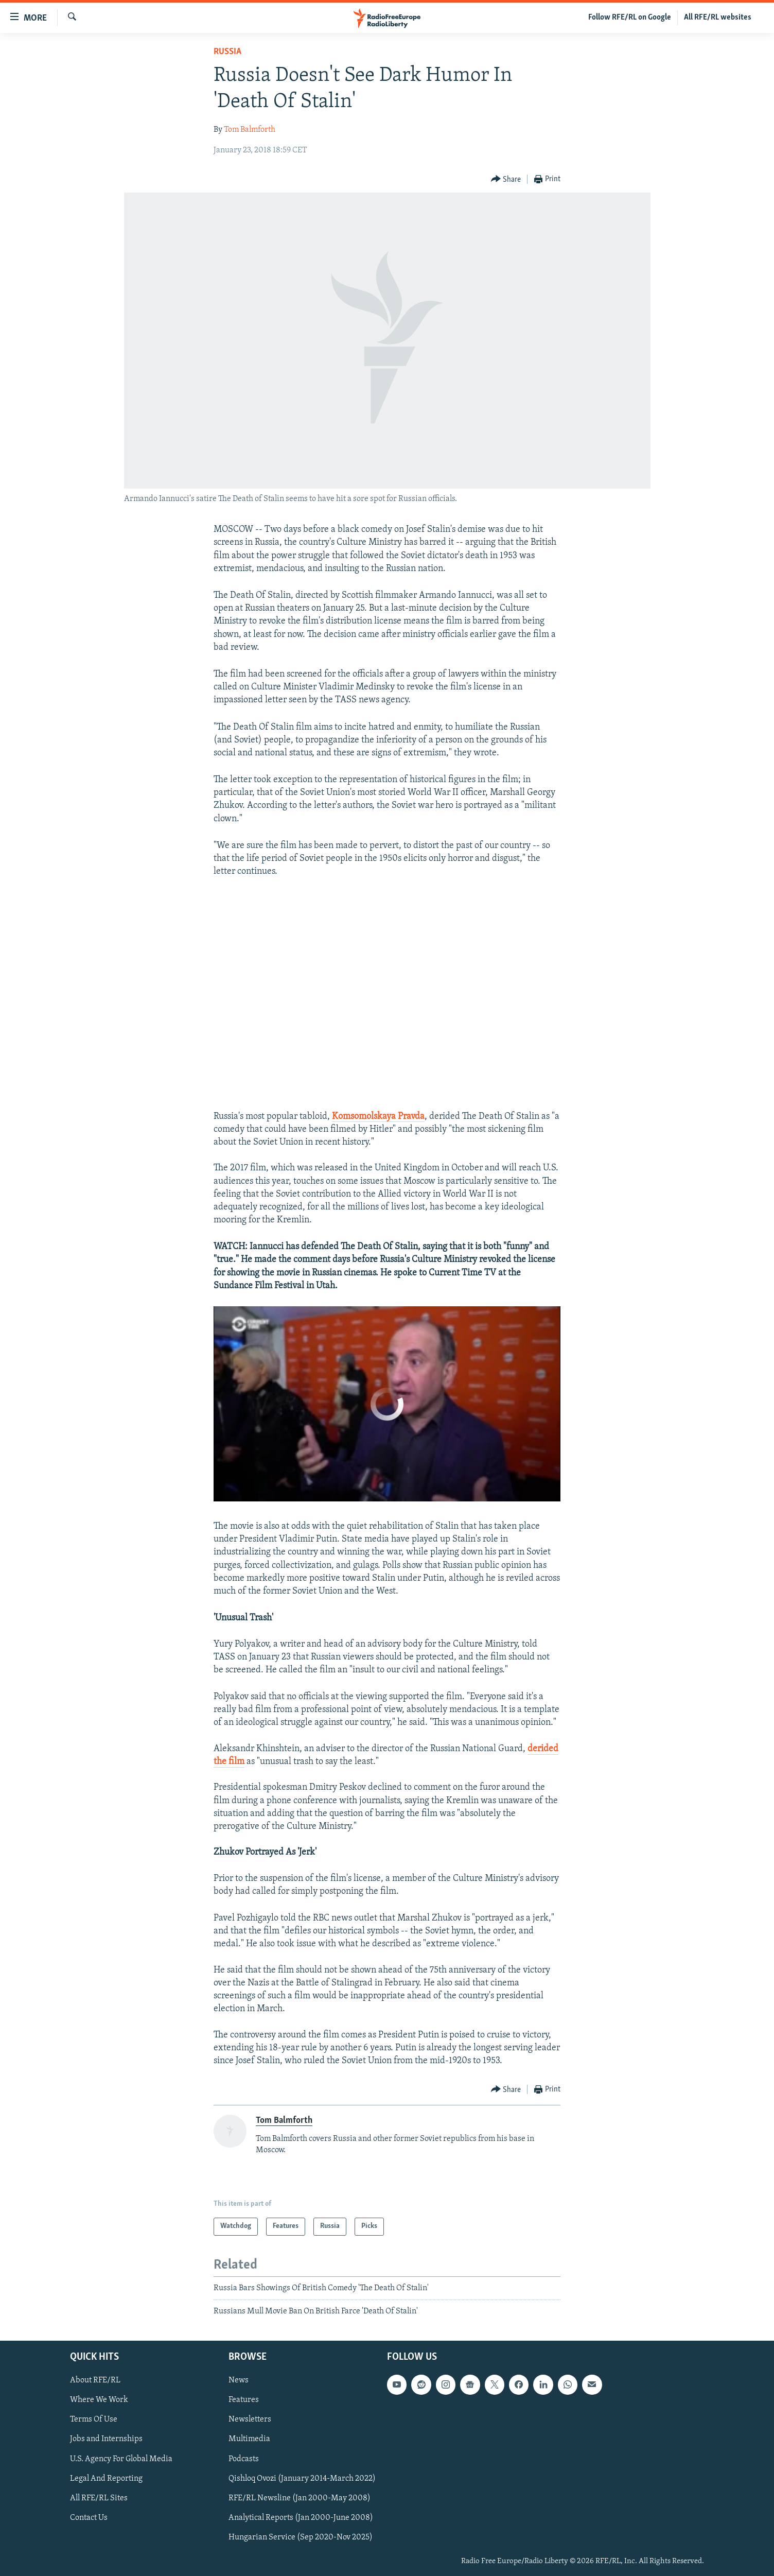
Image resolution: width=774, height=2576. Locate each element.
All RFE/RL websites (717, 17)
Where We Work (99, 2400)
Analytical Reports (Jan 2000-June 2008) (300, 2517)
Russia (227, 52)
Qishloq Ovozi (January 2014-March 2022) (302, 2478)
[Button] (506, 179)
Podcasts (243, 2458)
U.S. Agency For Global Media (121, 2458)
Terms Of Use (93, 2419)
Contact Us (89, 2517)
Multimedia (249, 2439)
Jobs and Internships (106, 2439)
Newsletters (249, 2419)
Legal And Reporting (106, 2478)
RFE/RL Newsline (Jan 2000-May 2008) (299, 2498)
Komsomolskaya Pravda (378, 1116)
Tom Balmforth (249, 130)
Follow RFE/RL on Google (629, 17)
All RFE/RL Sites (99, 2498)
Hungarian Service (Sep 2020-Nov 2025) (300, 2537)
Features (243, 2400)
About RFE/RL (95, 2380)
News (238, 2380)
